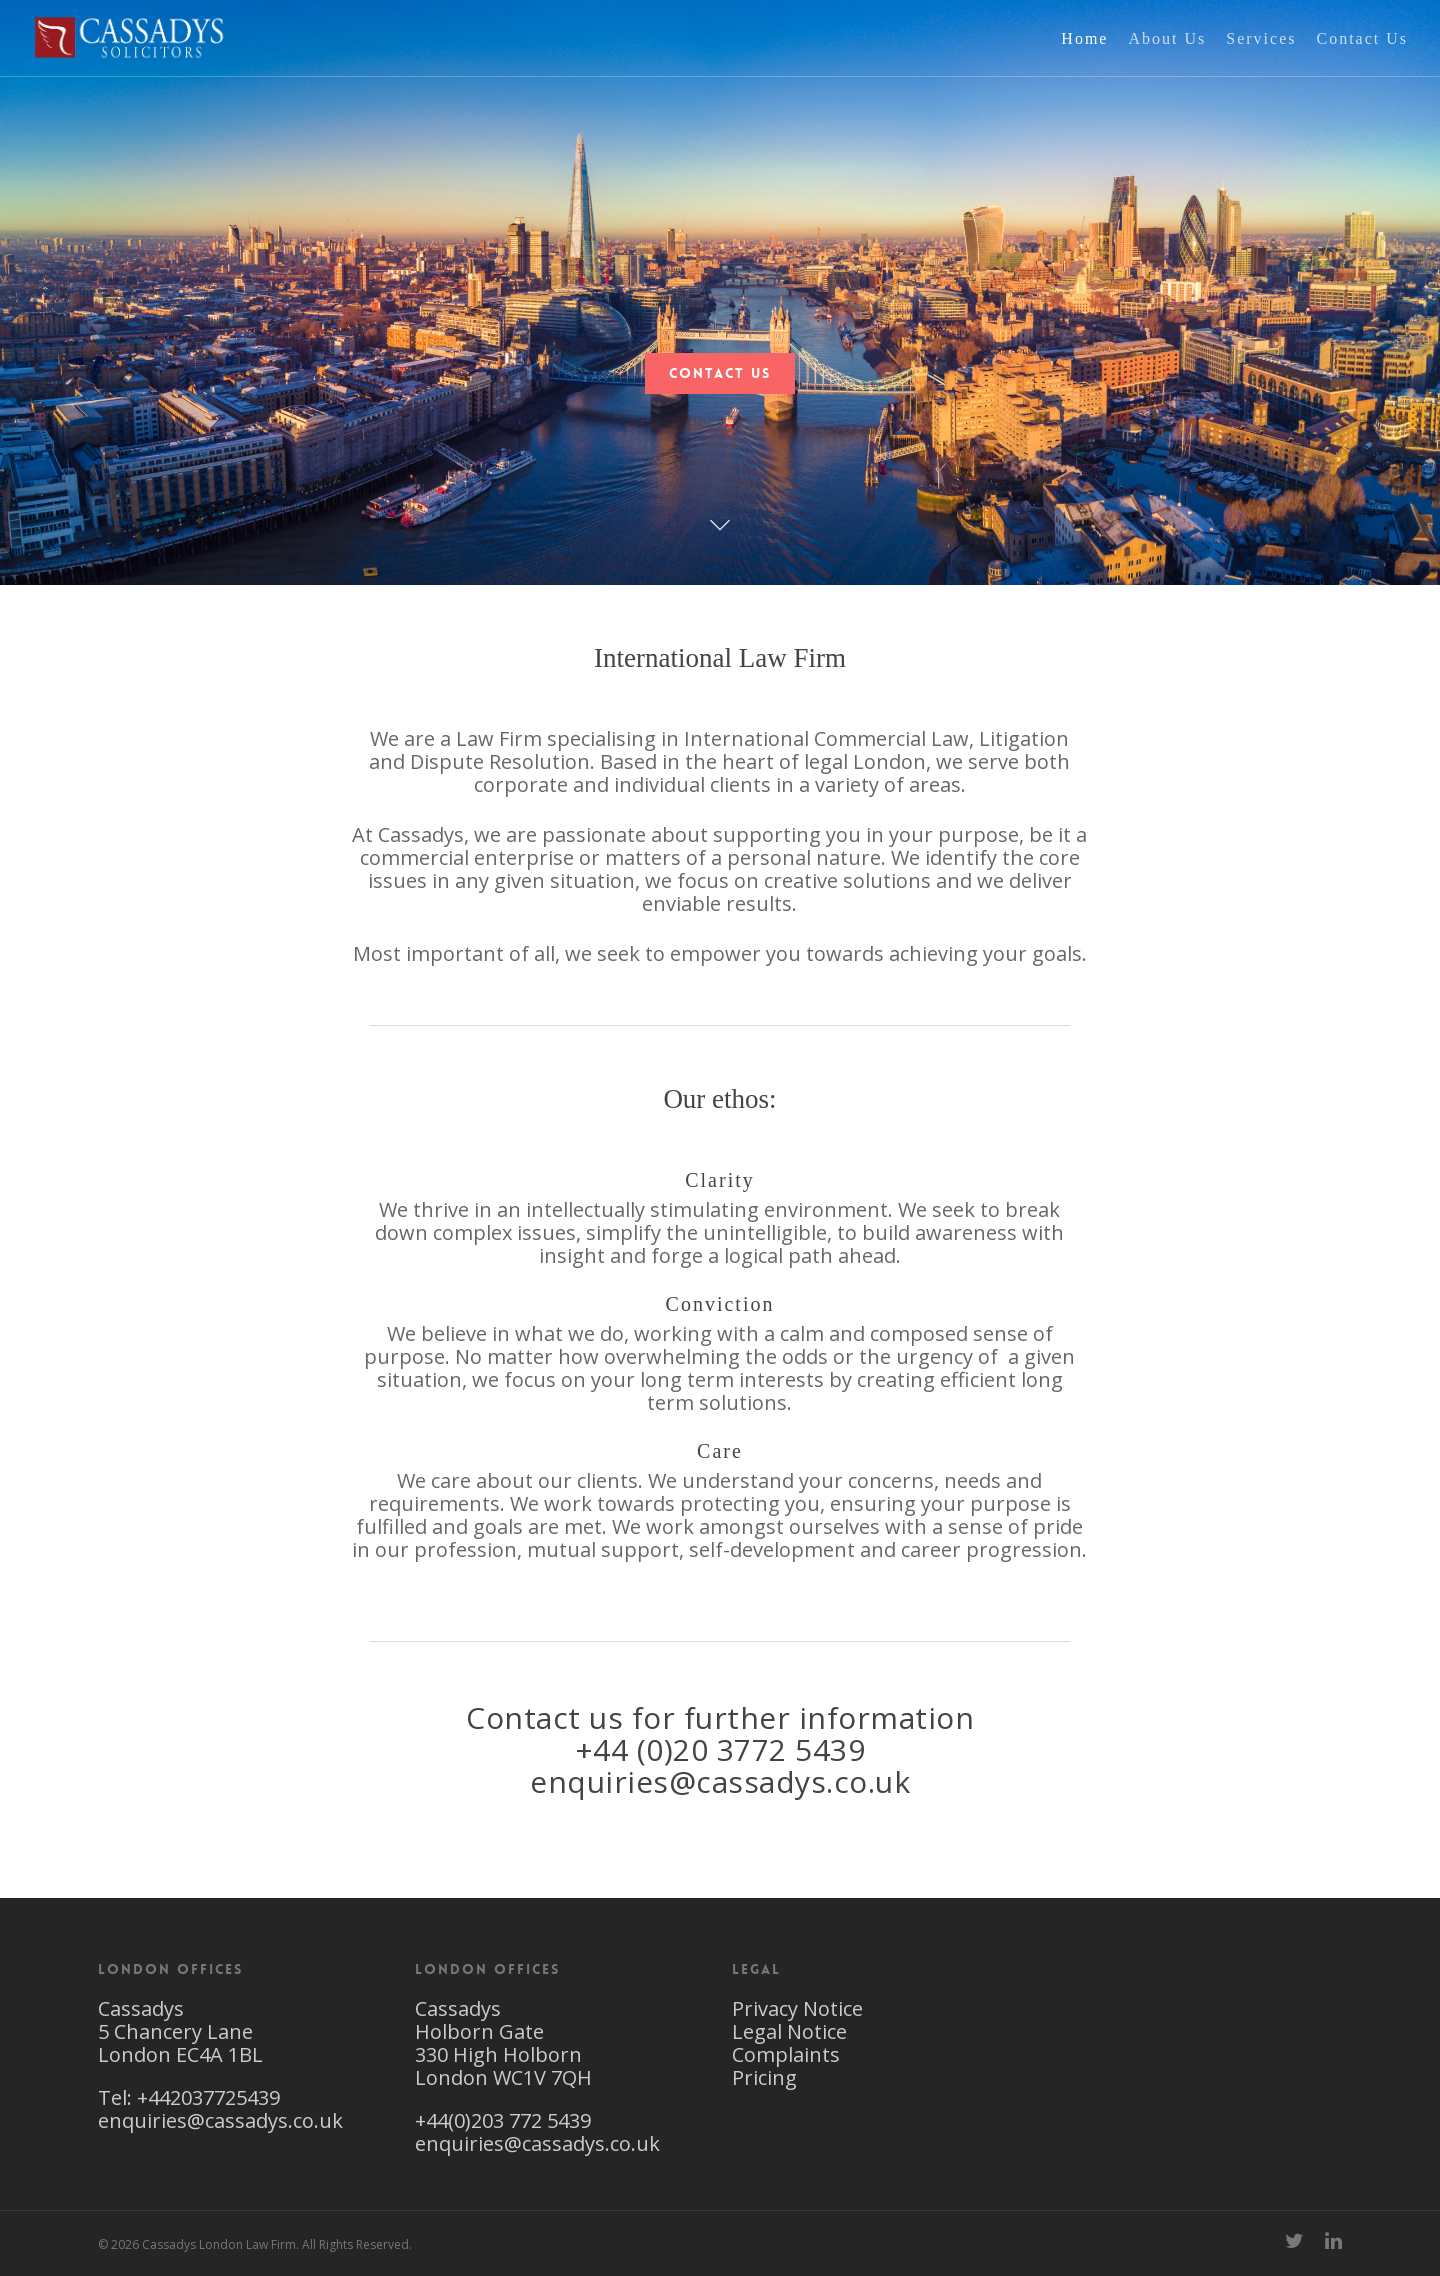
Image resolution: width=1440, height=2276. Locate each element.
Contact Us (1362, 59)
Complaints (786, 2054)
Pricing (764, 2077)
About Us (1167, 59)
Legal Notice (789, 2031)
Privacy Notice (797, 2008)
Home (1084, 59)
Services (1261, 59)
